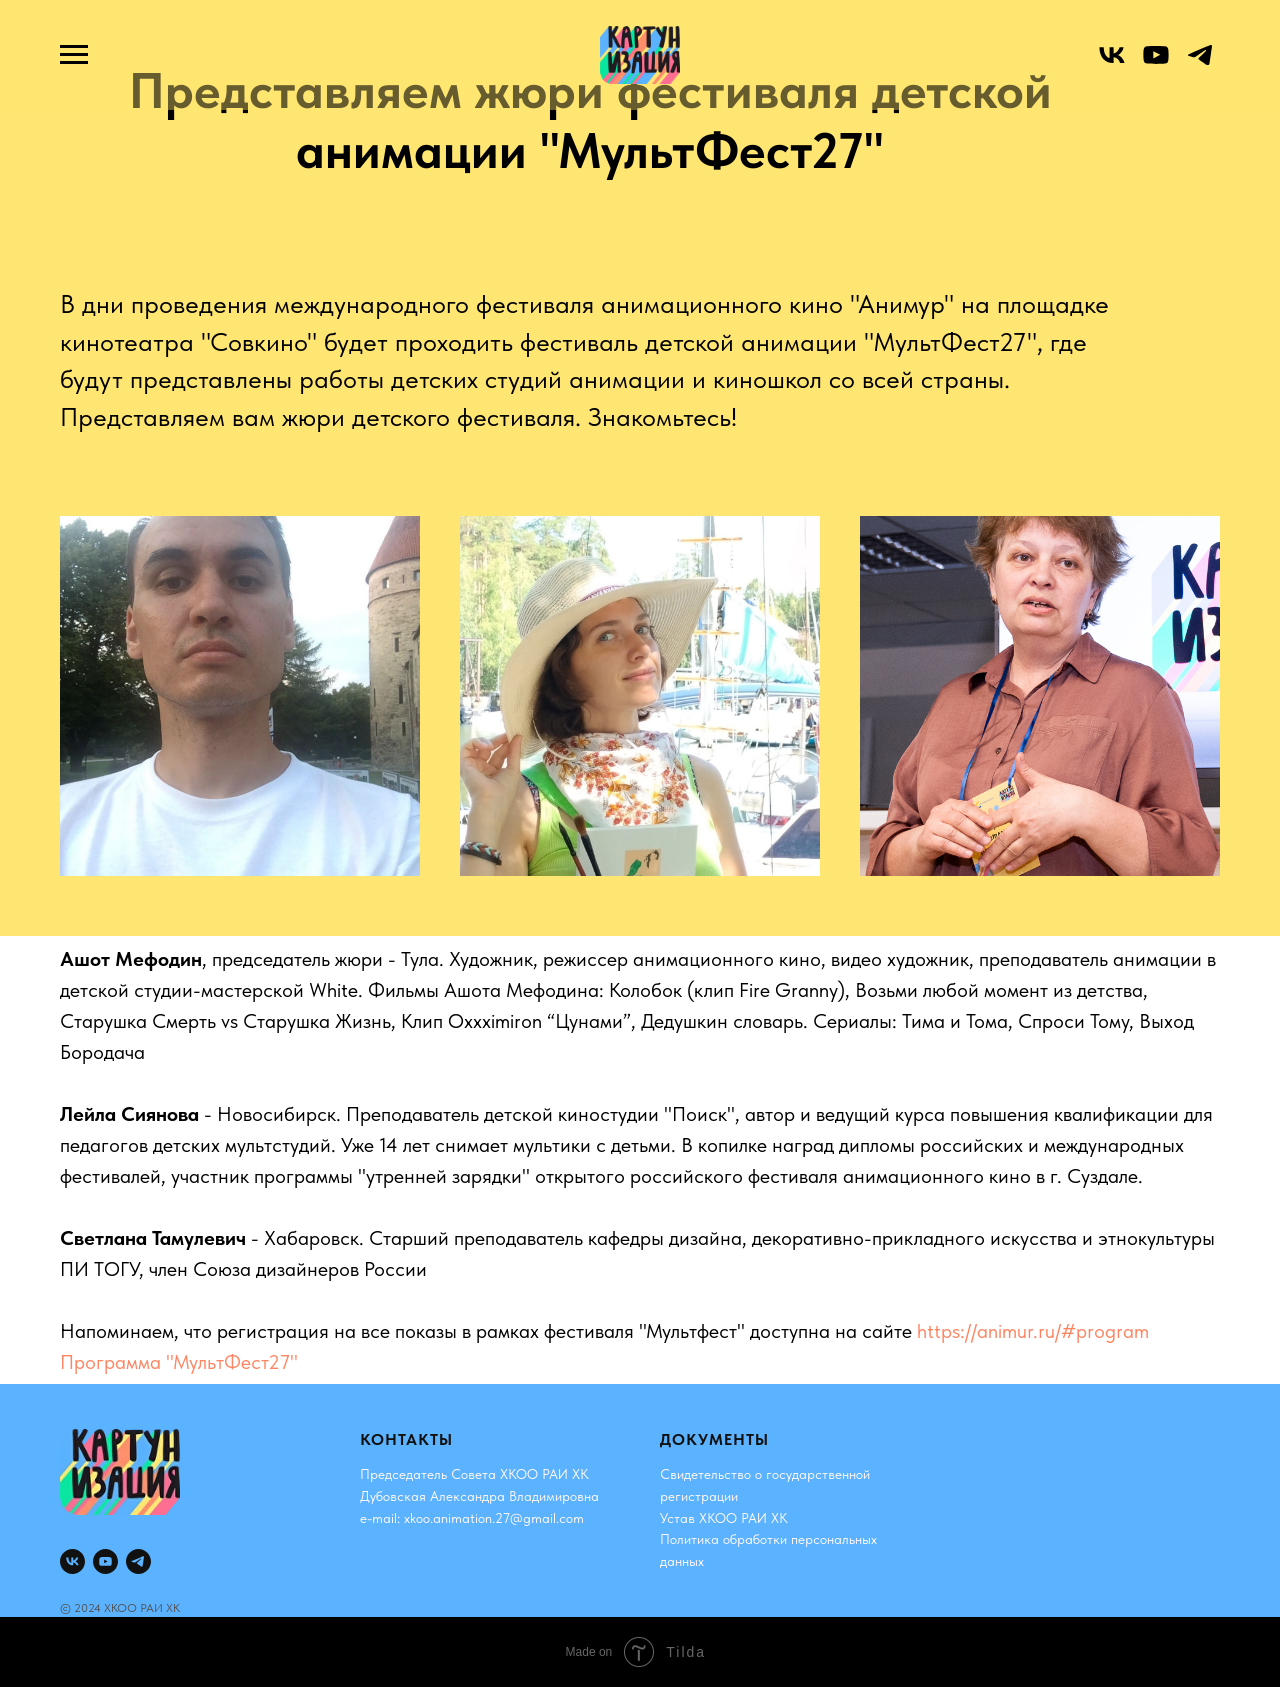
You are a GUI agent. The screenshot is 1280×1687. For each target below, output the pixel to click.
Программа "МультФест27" (179, 1362)
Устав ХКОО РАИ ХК (724, 1518)
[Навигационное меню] (74, 55)
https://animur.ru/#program (1033, 1331)
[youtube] (1156, 64)
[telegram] (1200, 64)
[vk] (1112, 64)
